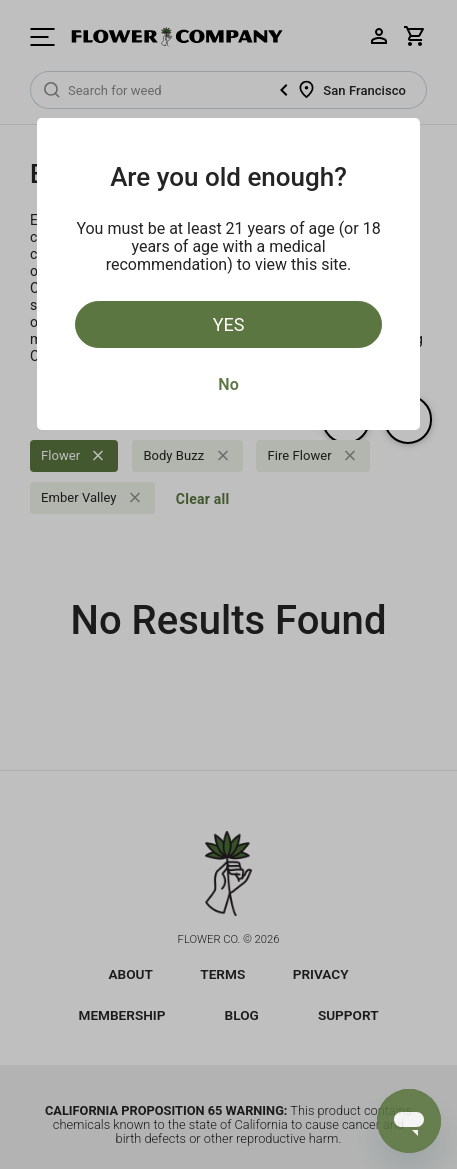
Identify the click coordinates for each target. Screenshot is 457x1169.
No (228, 384)
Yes (229, 324)
